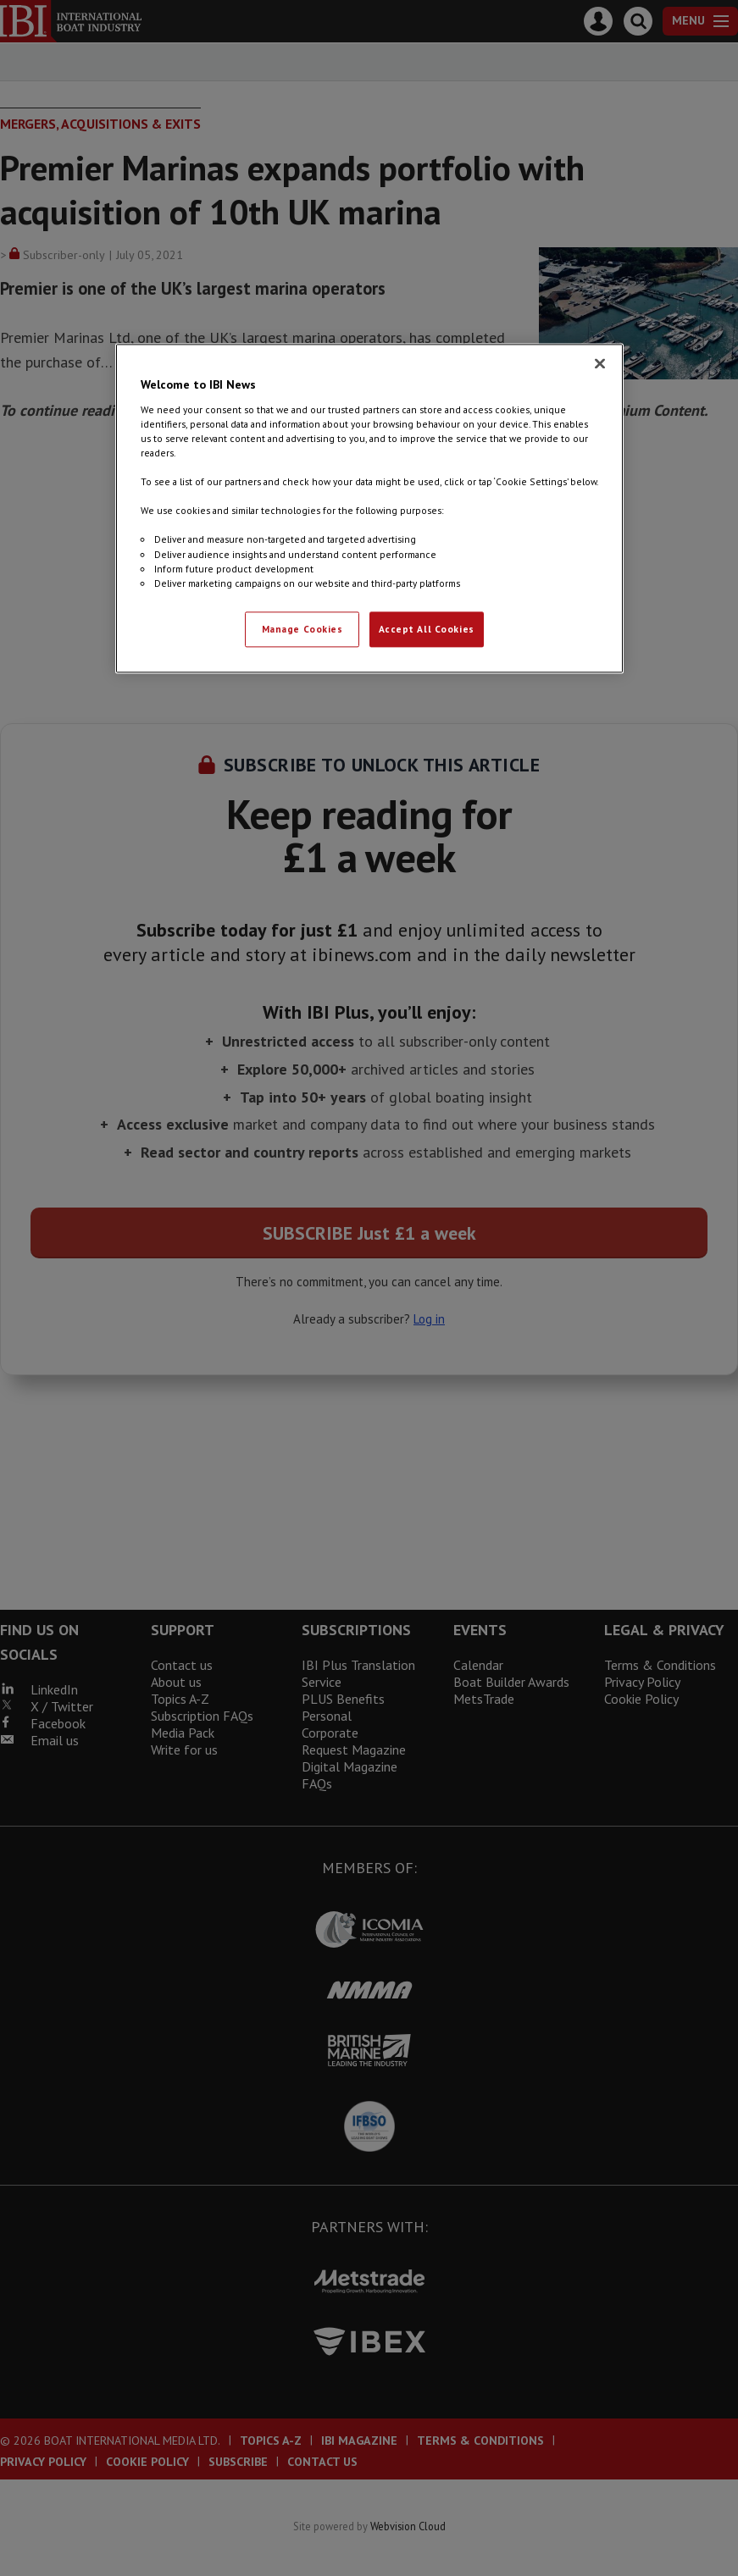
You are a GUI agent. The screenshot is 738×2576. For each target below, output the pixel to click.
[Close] (600, 364)
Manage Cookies (302, 628)
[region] (369, 508)
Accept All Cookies (426, 628)
